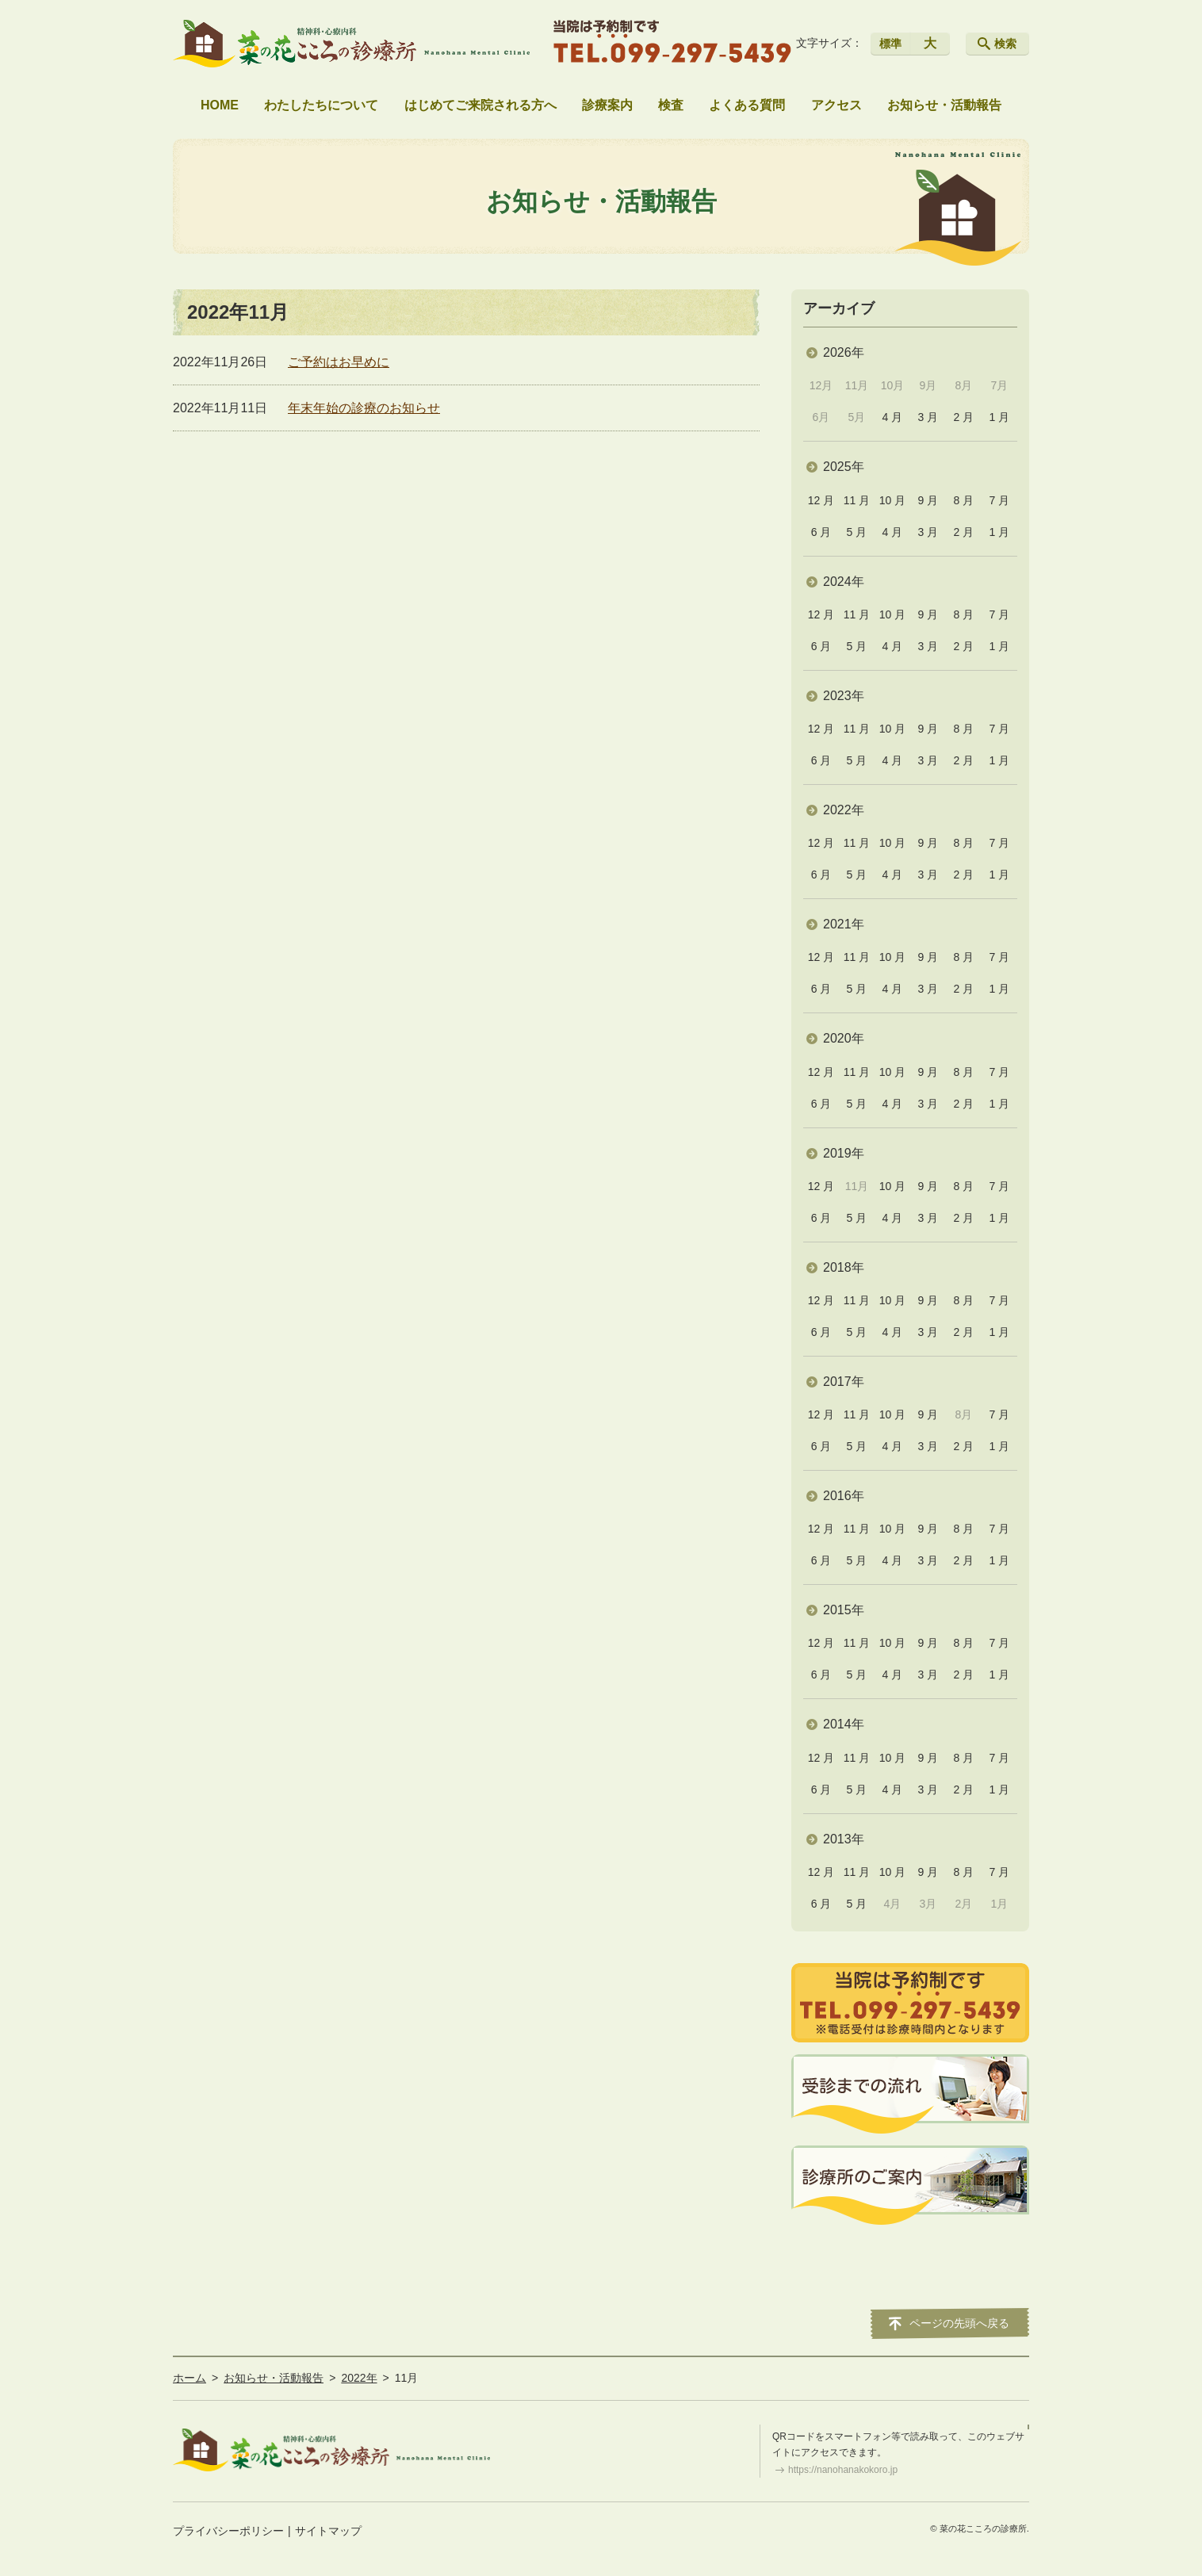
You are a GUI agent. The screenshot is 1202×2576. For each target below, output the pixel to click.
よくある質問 (747, 105)
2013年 (843, 1839)
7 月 (999, 500)
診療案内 (607, 105)
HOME (220, 105)
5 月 (857, 532)
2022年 (843, 810)
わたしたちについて (321, 105)
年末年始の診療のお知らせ (364, 408)
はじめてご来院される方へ (480, 105)
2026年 (843, 352)
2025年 (843, 466)
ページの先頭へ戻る (959, 2323)
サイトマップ (328, 2530)
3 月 (928, 417)
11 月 (857, 500)
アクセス (836, 105)
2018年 (843, 1267)
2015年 (843, 1610)
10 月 (892, 500)
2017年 (843, 1381)
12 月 (821, 500)
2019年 (843, 1153)
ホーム (189, 2377)
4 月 (892, 417)
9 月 (928, 500)
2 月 (964, 417)
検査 (670, 105)
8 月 (964, 500)
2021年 (843, 924)
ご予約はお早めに (338, 362)
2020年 (843, 1038)
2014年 (843, 1724)
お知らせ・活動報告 (944, 105)
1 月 (999, 417)
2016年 (843, 1495)
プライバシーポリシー (228, 2530)
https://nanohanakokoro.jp (843, 2469)
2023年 (843, 695)
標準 (890, 43)
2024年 (843, 581)
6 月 (821, 532)
